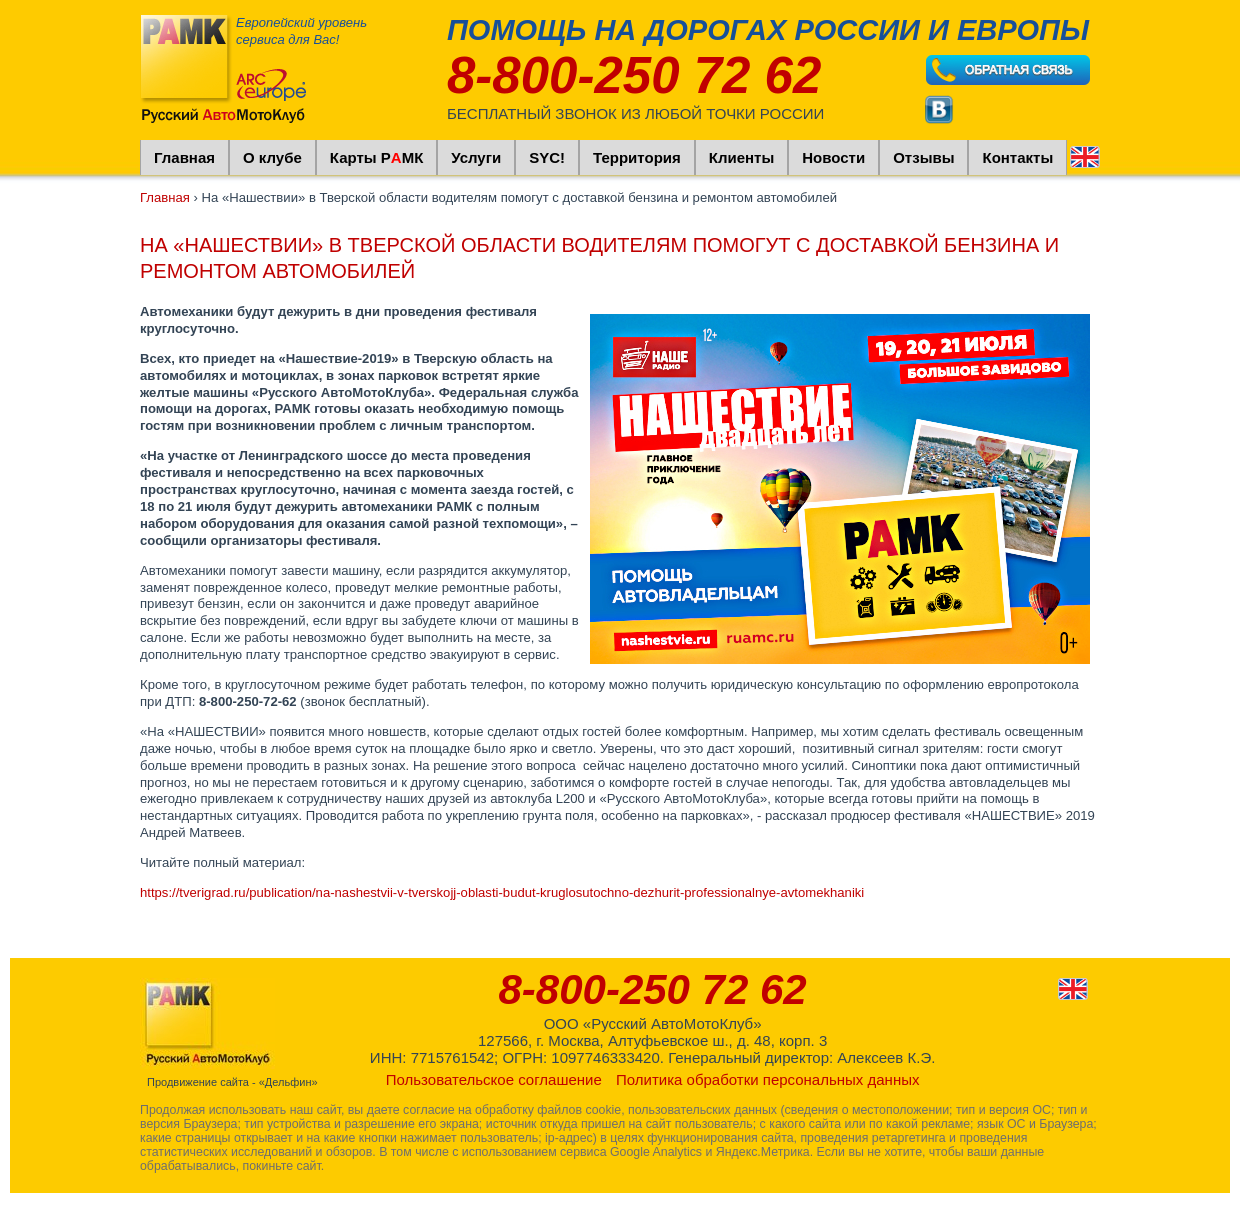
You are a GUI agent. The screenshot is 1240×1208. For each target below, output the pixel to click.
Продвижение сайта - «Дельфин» (232, 1082)
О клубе (272, 157)
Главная (184, 157)
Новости (833, 157)
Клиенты (741, 157)
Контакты (1017, 157)
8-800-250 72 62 (634, 75)
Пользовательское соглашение (494, 1079)
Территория (637, 157)
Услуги (476, 157)
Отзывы (923, 157)
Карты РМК (376, 157)
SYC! (547, 157)
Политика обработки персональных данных (767, 1079)
